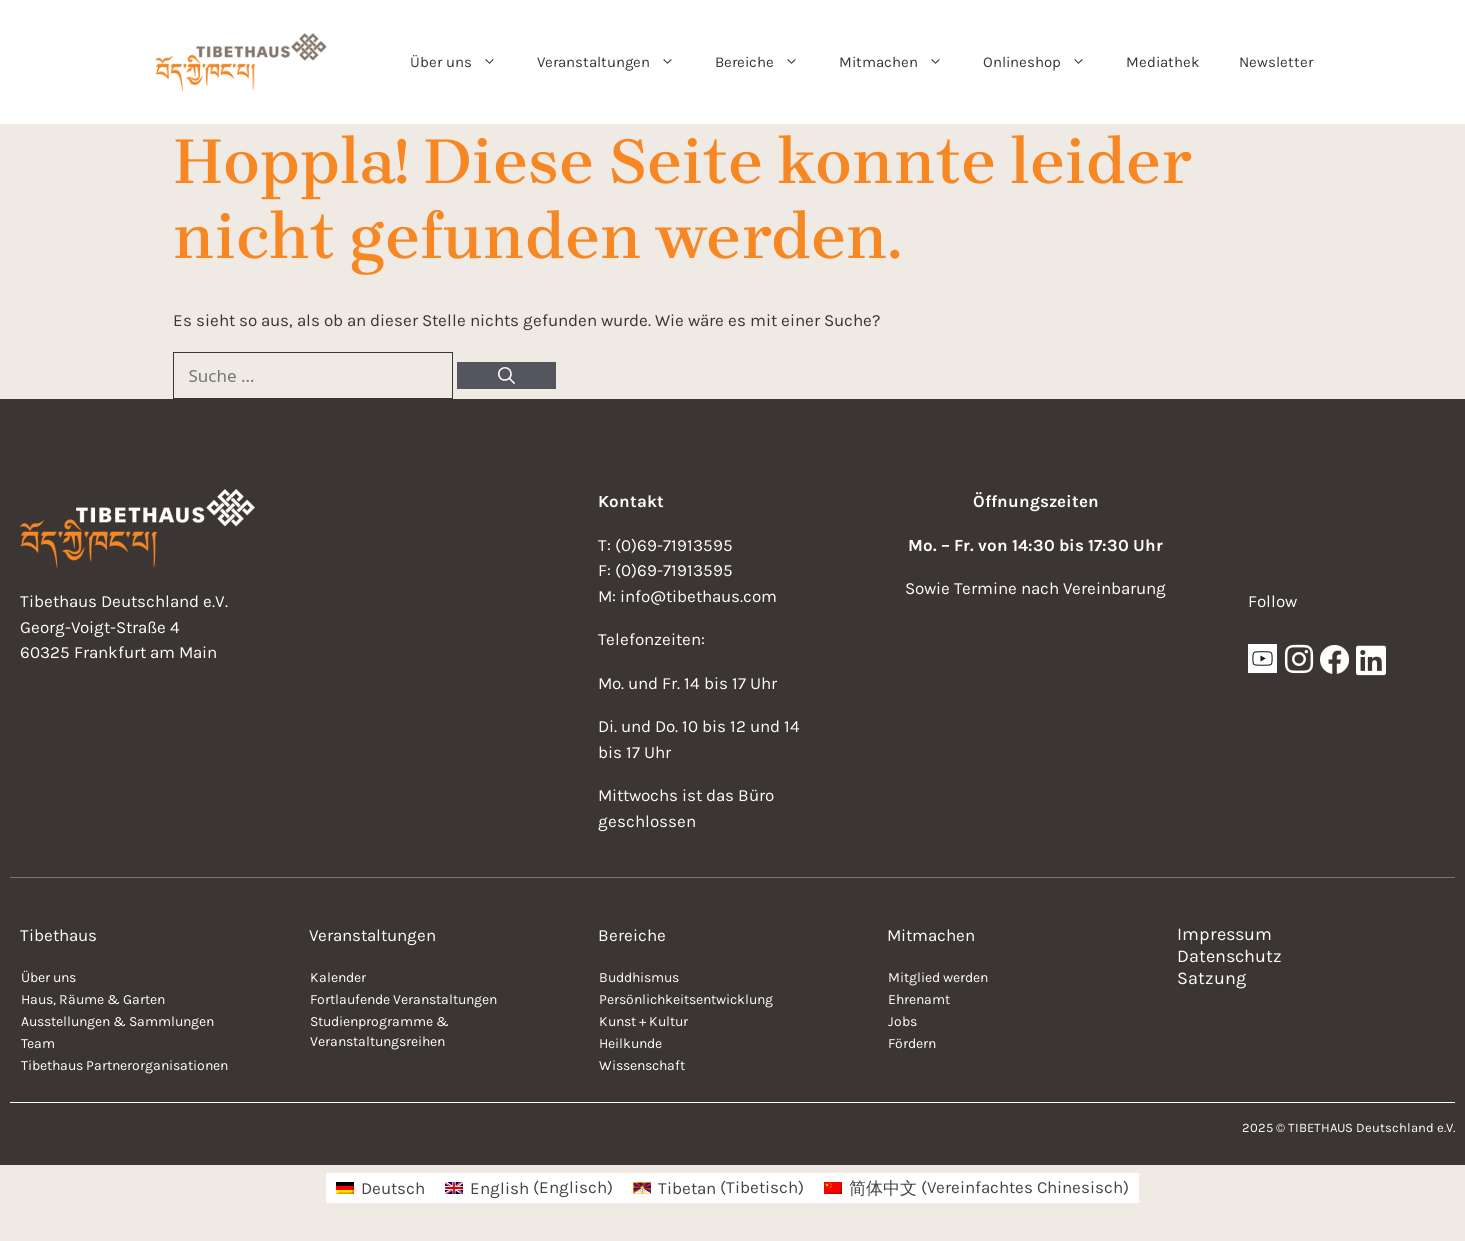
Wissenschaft (642, 1065)
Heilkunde (630, 1043)
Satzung (1211, 978)
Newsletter (1276, 62)
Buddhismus (639, 977)
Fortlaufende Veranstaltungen (403, 999)
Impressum (1224, 934)
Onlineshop (1044, 62)
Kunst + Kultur (643, 1021)
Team (38, 1043)
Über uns (463, 62)
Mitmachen (901, 62)
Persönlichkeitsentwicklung (686, 999)
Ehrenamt (919, 999)
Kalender (338, 977)
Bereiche (767, 62)
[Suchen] (506, 376)
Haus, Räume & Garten (93, 999)
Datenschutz (1229, 956)
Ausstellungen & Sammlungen (117, 1021)
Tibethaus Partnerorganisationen (124, 1065)
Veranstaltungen (616, 62)
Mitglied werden (938, 977)
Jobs (902, 1021)
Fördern (912, 1043)
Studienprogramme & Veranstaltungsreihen (379, 1031)
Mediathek (1162, 62)
